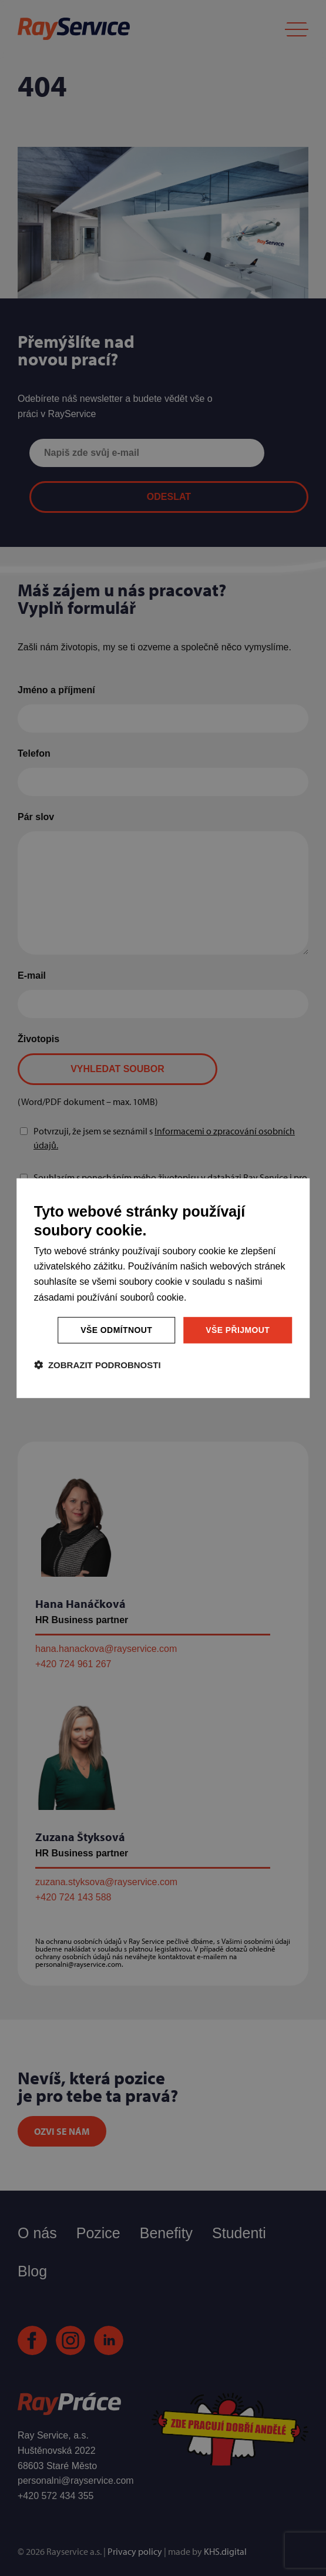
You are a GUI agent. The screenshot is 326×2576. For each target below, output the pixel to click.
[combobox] (289, 1194)
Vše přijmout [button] (238, 1330)
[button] (97, 1365)
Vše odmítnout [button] (116, 1330)
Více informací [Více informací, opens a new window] (217, 1297)
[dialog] (163, 1288)
